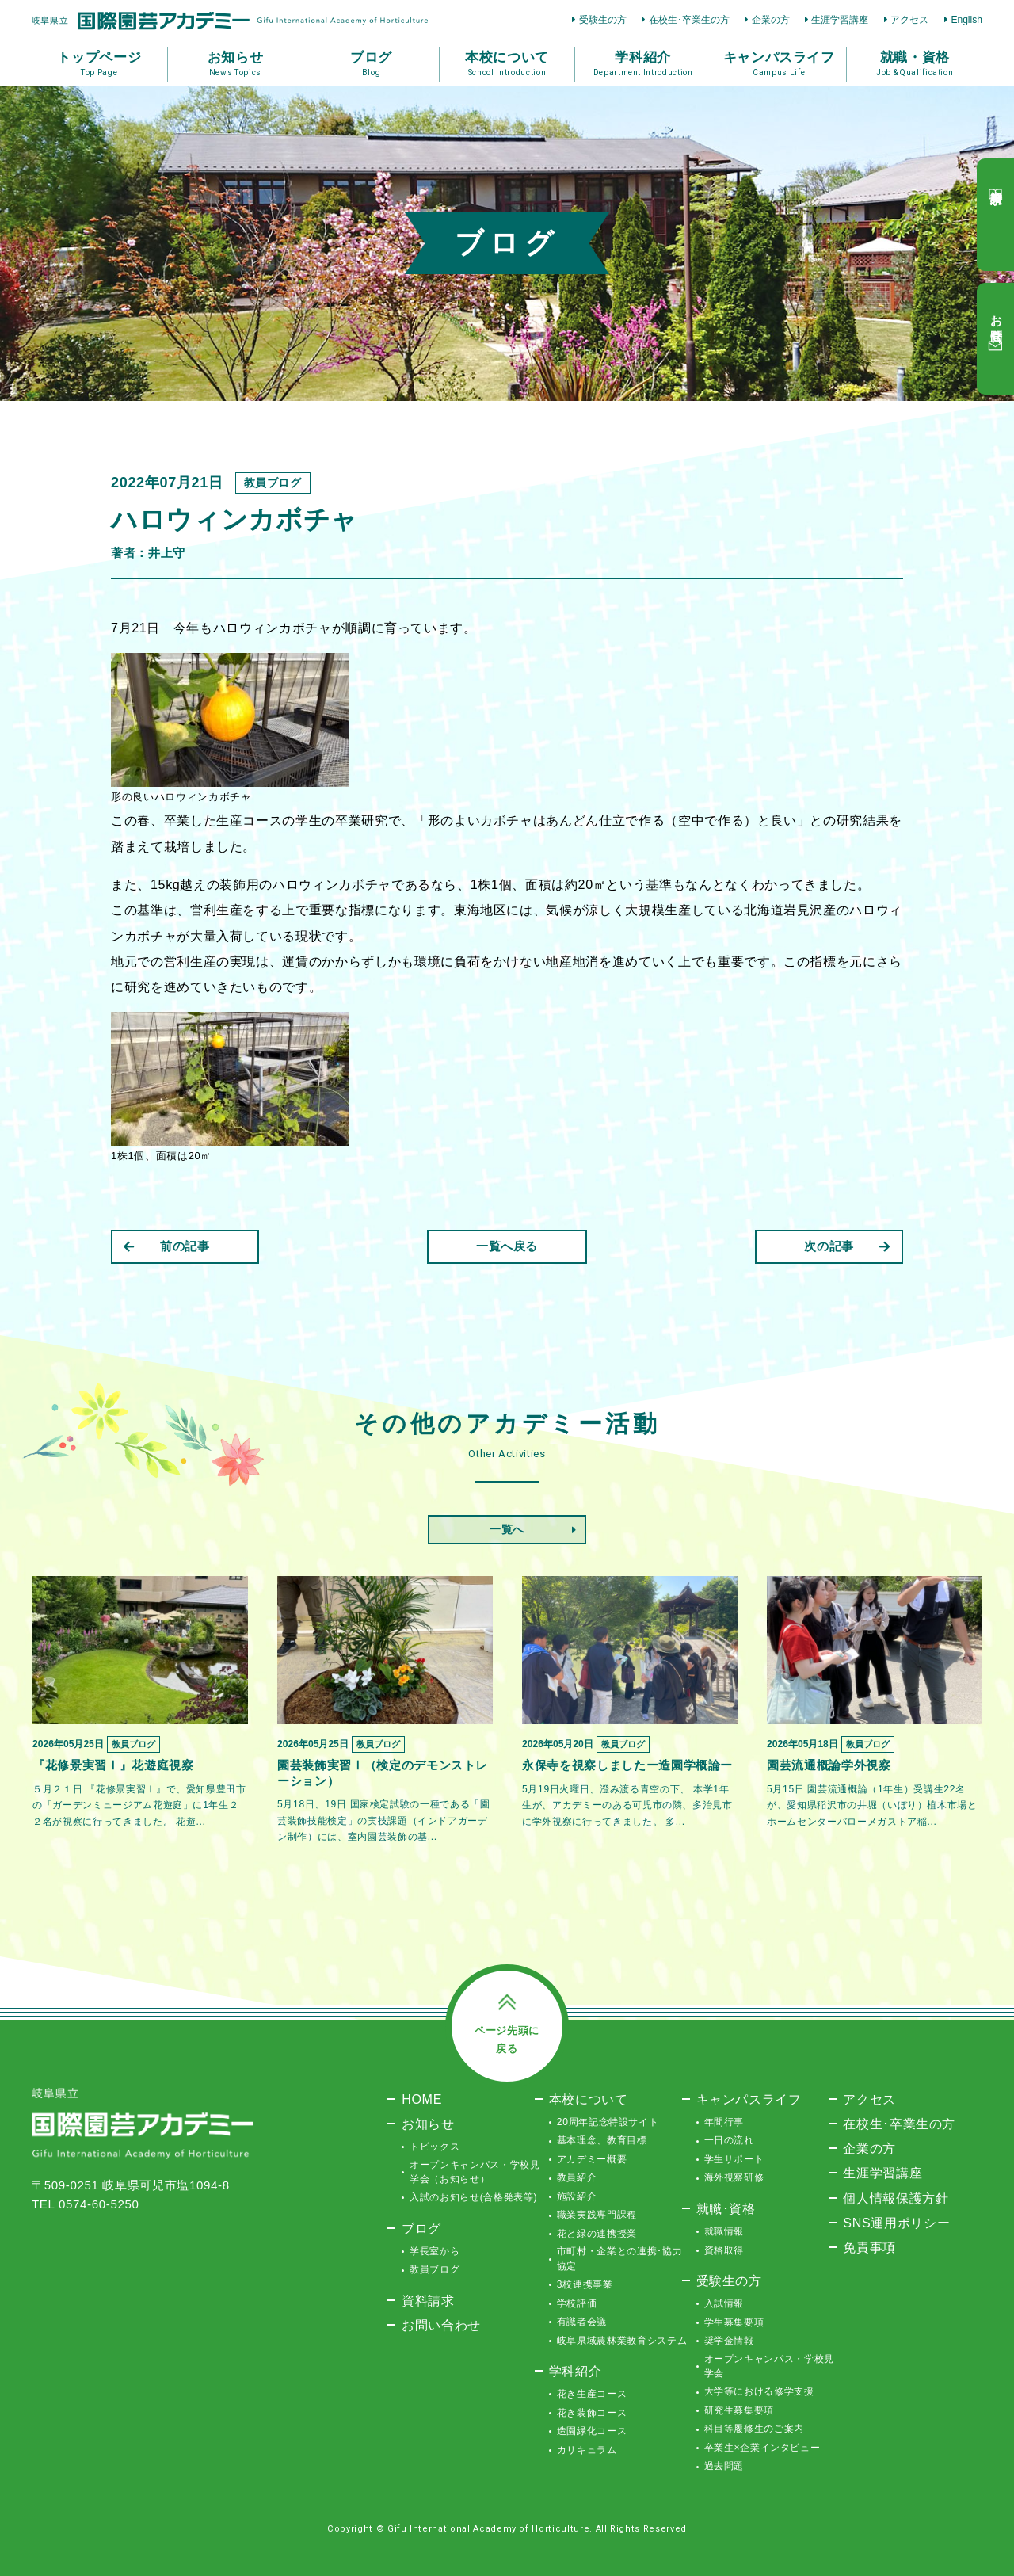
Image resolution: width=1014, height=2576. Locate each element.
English (966, 19)
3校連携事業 (585, 2284)
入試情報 (724, 2303)
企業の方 (771, 19)
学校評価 (577, 2303)
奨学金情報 (729, 2340)
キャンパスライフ (749, 2099)
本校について (588, 2099)
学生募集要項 (734, 2322)
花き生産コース (592, 2393)
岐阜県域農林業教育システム (622, 2340)
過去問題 (724, 2465)
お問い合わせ (441, 2325)
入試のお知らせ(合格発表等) (473, 2197)
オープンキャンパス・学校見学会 (769, 2366)
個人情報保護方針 (895, 2198)
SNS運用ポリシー (896, 2222)
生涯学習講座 (839, 19)
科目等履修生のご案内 (754, 2428)
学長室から (434, 2251)
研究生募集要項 (739, 2410)
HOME (422, 2099)
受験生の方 (603, 19)
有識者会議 (582, 2321)
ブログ (421, 2228)
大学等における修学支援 (759, 2391)
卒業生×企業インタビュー (762, 2447)
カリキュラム (587, 2450)
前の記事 (167, 1246)
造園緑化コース (592, 2431)
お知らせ (428, 2123)
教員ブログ (434, 2269)
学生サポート (734, 2159)
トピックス (434, 2146)
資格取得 (724, 2250)
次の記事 (847, 1246)
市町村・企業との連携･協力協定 (619, 2258)
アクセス (909, 19)
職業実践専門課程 (597, 2214)
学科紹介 (575, 2371)
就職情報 (724, 2231)
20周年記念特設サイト (608, 2122)
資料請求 (428, 2300)
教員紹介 (577, 2177)
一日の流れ (729, 2140)
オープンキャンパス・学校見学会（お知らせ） (474, 2172)
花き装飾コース (592, 2412)
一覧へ (507, 1529)
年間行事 (724, 2122)
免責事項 (869, 2247)
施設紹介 (577, 2196)
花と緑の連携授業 (597, 2233)
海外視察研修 (734, 2177)
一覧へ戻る (507, 1246)
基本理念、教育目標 (602, 2140)
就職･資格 (726, 2208)
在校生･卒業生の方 (689, 19)
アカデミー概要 (592, 2159)
